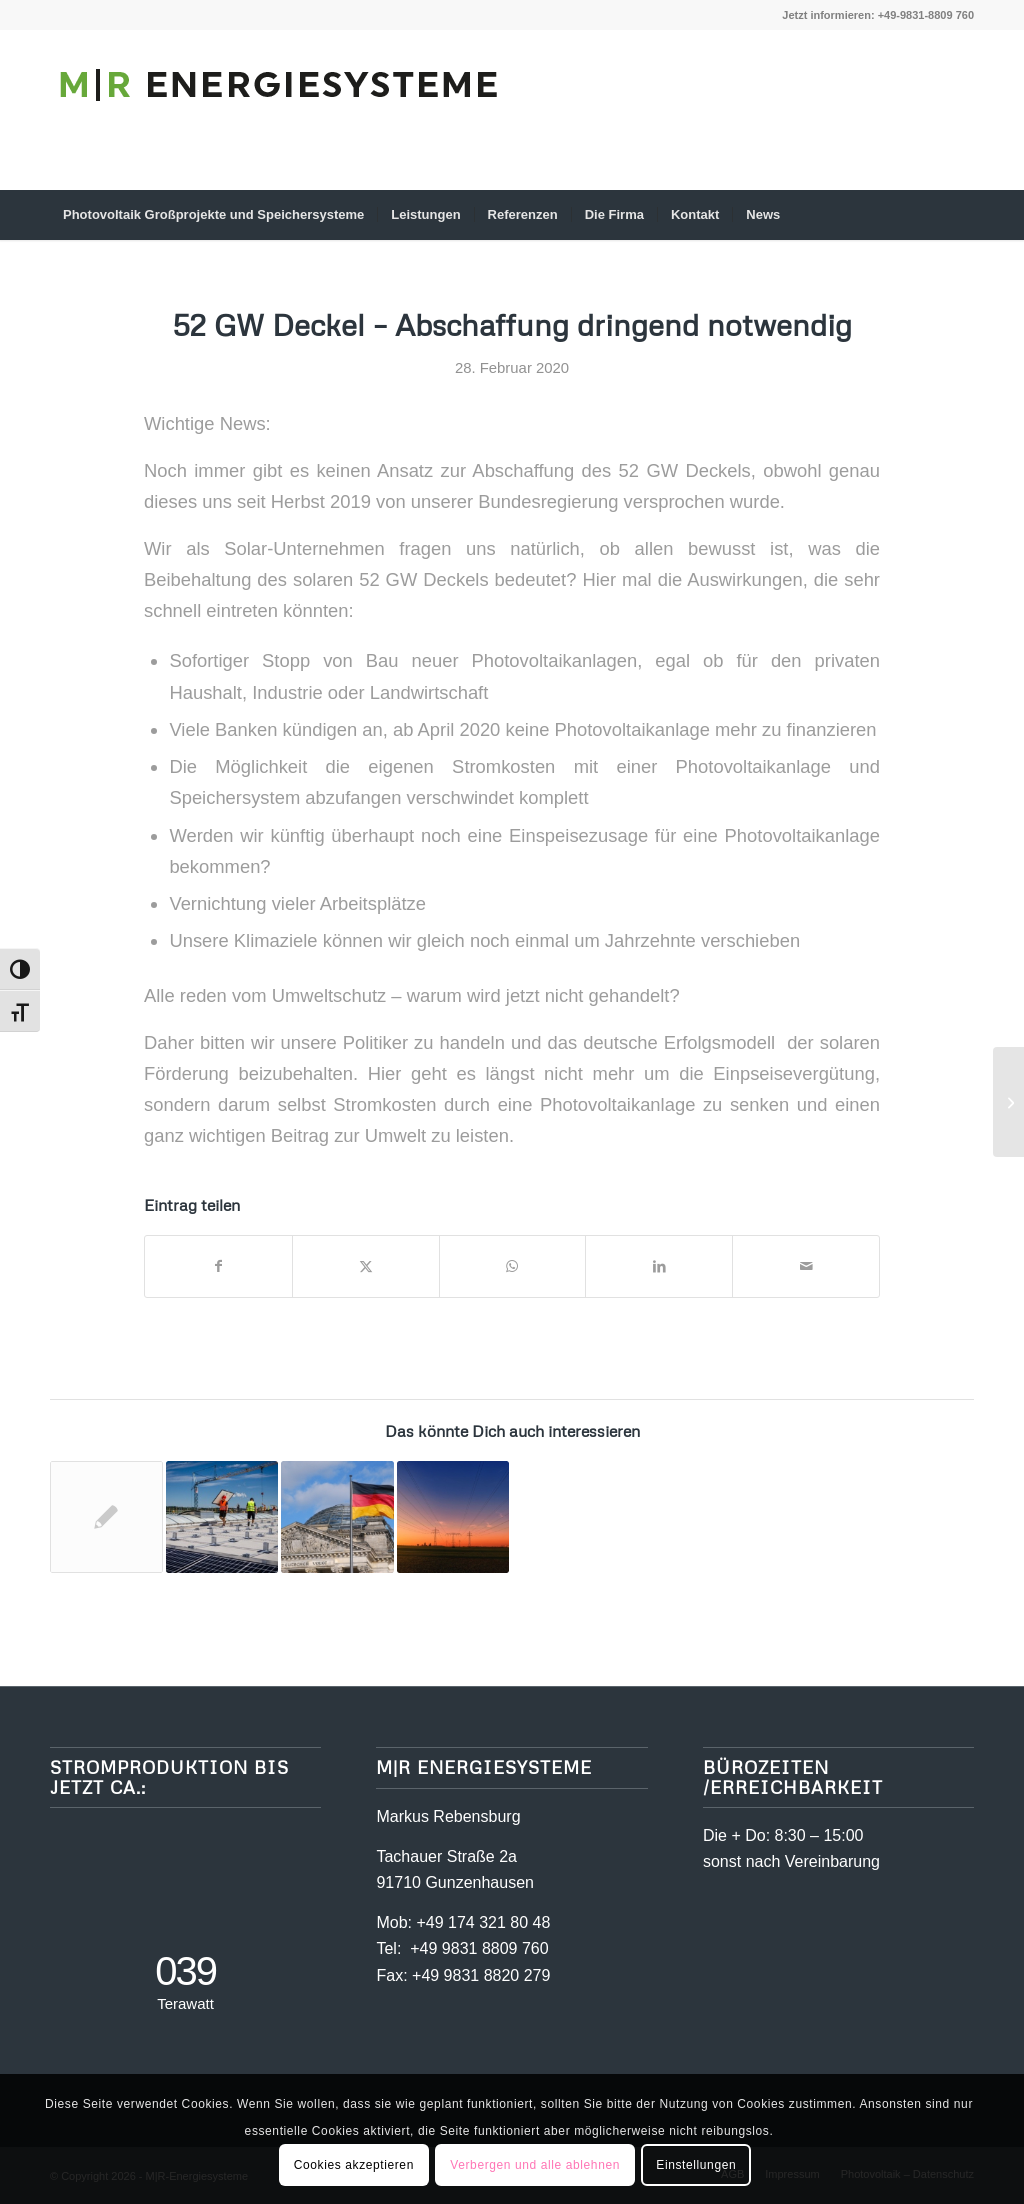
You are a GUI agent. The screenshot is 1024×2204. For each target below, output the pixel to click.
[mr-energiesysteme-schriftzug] (280, 125)
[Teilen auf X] (366, 1266)
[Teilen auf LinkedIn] (659, 1266)
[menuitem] (213, 215)
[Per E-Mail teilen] (806, 1266)
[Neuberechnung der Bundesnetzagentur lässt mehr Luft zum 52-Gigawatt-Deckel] (1008, 1102)
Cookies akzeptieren (354, 2165)
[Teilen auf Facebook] (218, 1266)
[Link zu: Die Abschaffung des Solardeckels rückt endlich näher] (453, 1517)
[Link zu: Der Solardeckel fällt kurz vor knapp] (222, 1517)
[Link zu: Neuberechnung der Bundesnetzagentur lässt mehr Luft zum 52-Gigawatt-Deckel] (106, 1517)
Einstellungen (696, 2165)
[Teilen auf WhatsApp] (513, 1266)
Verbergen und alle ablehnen (535, 2165)
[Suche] (961, 215)
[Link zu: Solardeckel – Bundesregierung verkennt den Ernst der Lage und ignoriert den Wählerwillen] (337, 1517)
